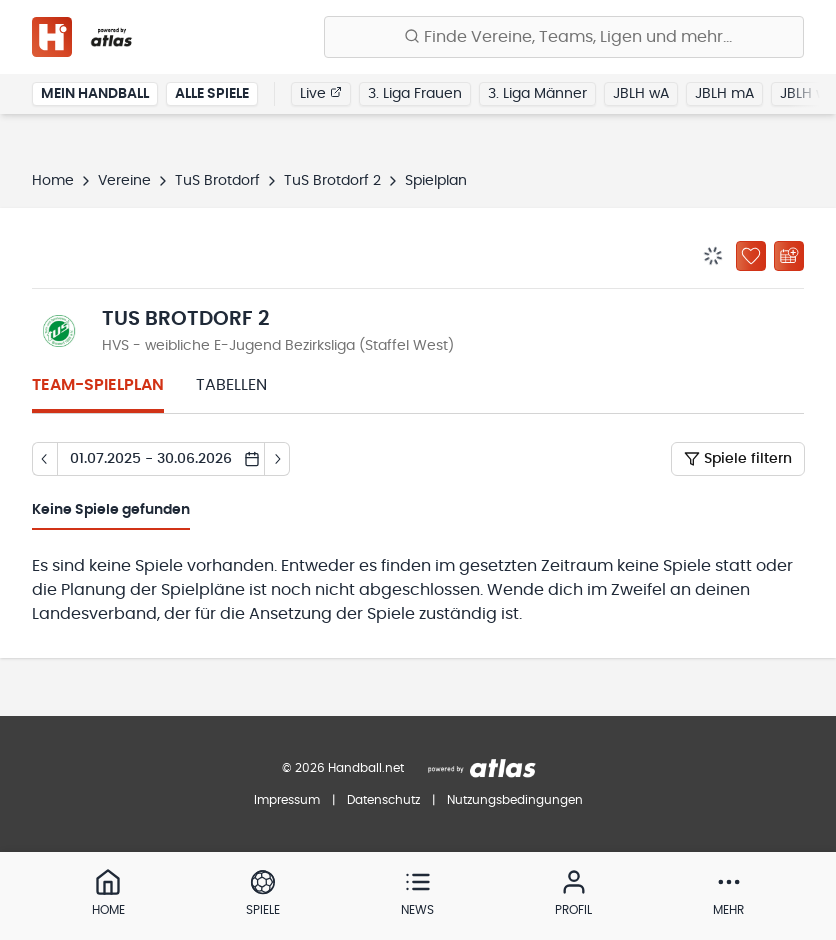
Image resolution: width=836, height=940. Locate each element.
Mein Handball (95, 94)
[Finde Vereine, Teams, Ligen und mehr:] (564, 37)
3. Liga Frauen (415, 94)
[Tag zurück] (44, 459)
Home (53, 181)
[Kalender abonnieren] (789, 256)
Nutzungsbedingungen (515, 800)
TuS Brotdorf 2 (332, 181)
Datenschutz (383, 800)
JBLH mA (724, 94)
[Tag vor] (277, 459)
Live (321, 93)
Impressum (287, 800)
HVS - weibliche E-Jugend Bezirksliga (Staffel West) (278, 346)
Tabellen (231, 385)
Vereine (124, 181)
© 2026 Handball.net (343, 768)
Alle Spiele (212, 94)
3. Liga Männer (537, 94)
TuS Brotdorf (217, 181)
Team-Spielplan (98, 385)
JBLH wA (641, 94)
